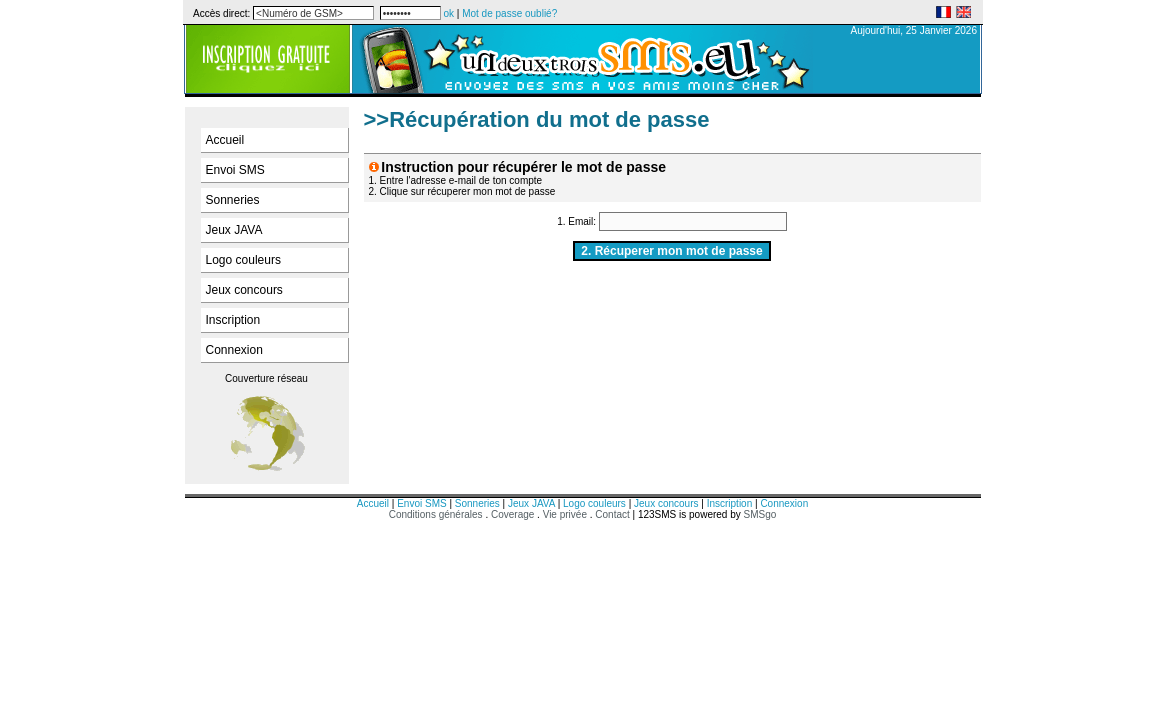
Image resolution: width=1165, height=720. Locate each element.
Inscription (233, 320)
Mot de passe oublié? (509, 13)
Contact (612, 514)
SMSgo (760, 514)
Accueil (225, 140)
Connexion (234, 350)
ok (448, 13)
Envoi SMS (235, 170)
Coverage (514, 514)
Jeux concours (244, 290)
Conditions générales (436, 514)
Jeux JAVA (234, 230)
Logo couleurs (243, 260)
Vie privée (565, 514)
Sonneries (233, 200)
